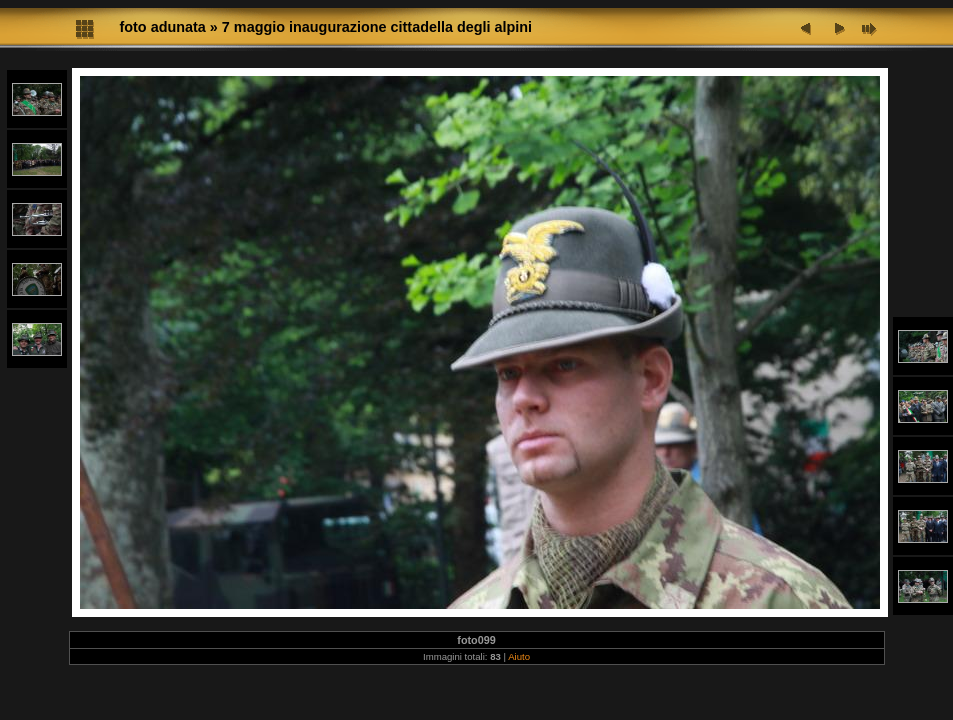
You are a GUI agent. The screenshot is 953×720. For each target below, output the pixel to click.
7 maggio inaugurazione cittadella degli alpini (377, 27)
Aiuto (519, 656)
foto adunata (163, 27)
